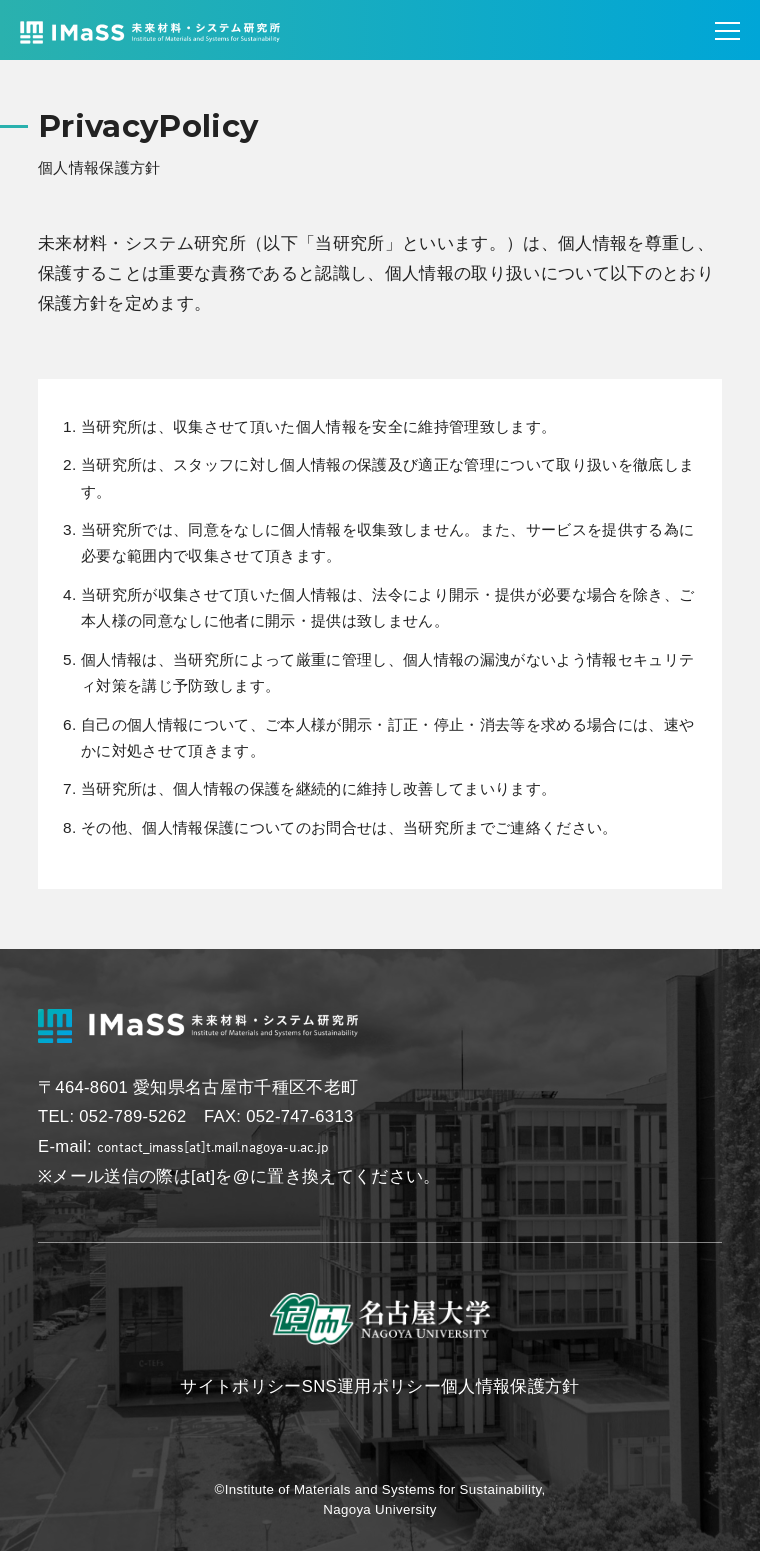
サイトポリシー (240, 1386)
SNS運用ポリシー (371, 1386)
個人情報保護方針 (510, 1386)
